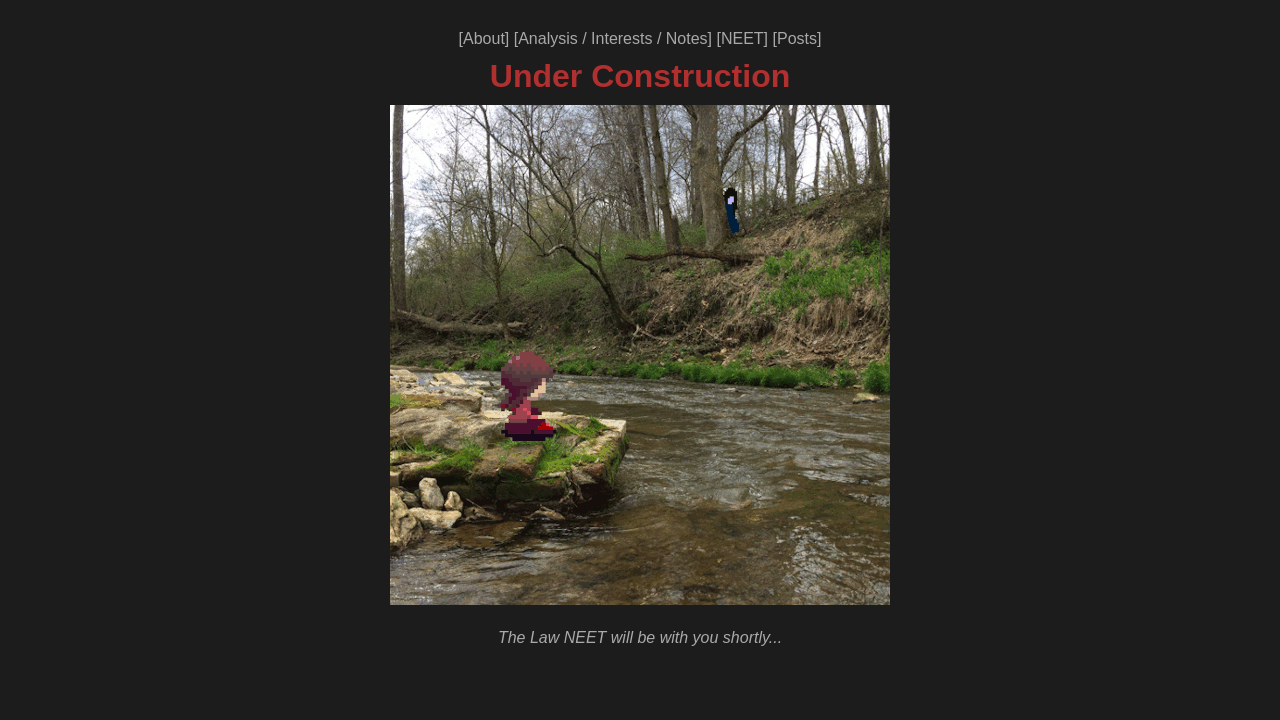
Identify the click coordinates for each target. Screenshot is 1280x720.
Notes (687, 38)
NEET (742, 38)
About (484, 38)
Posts (797, 38)
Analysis (548, 38)
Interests (621, 38)
